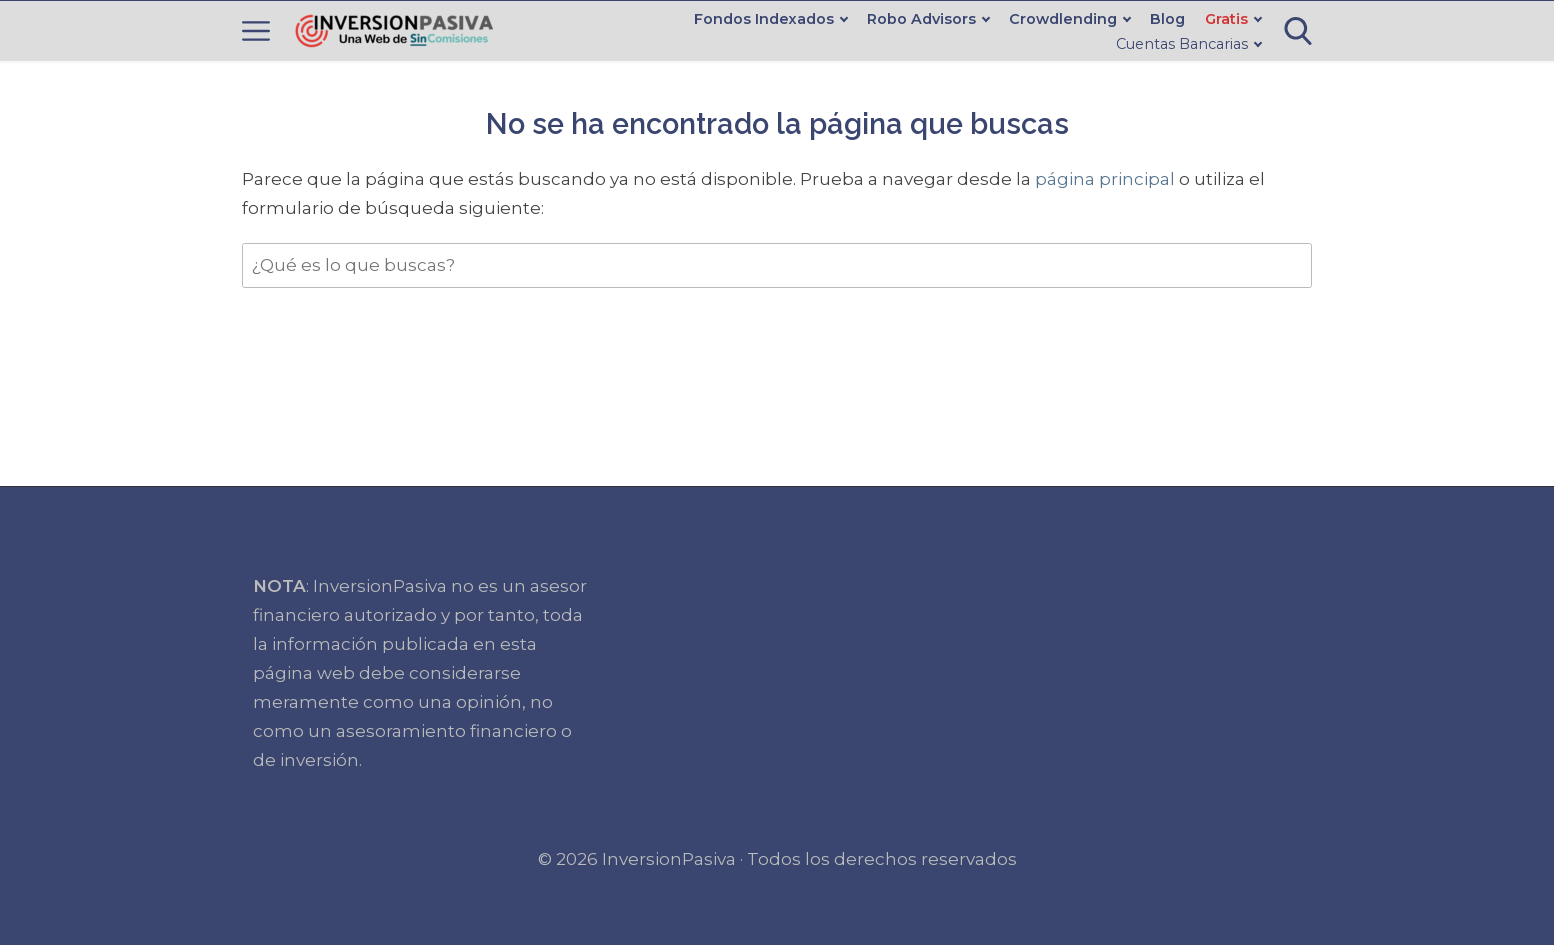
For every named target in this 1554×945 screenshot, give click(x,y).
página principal (1107, 179)
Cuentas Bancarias (1182, 44)
